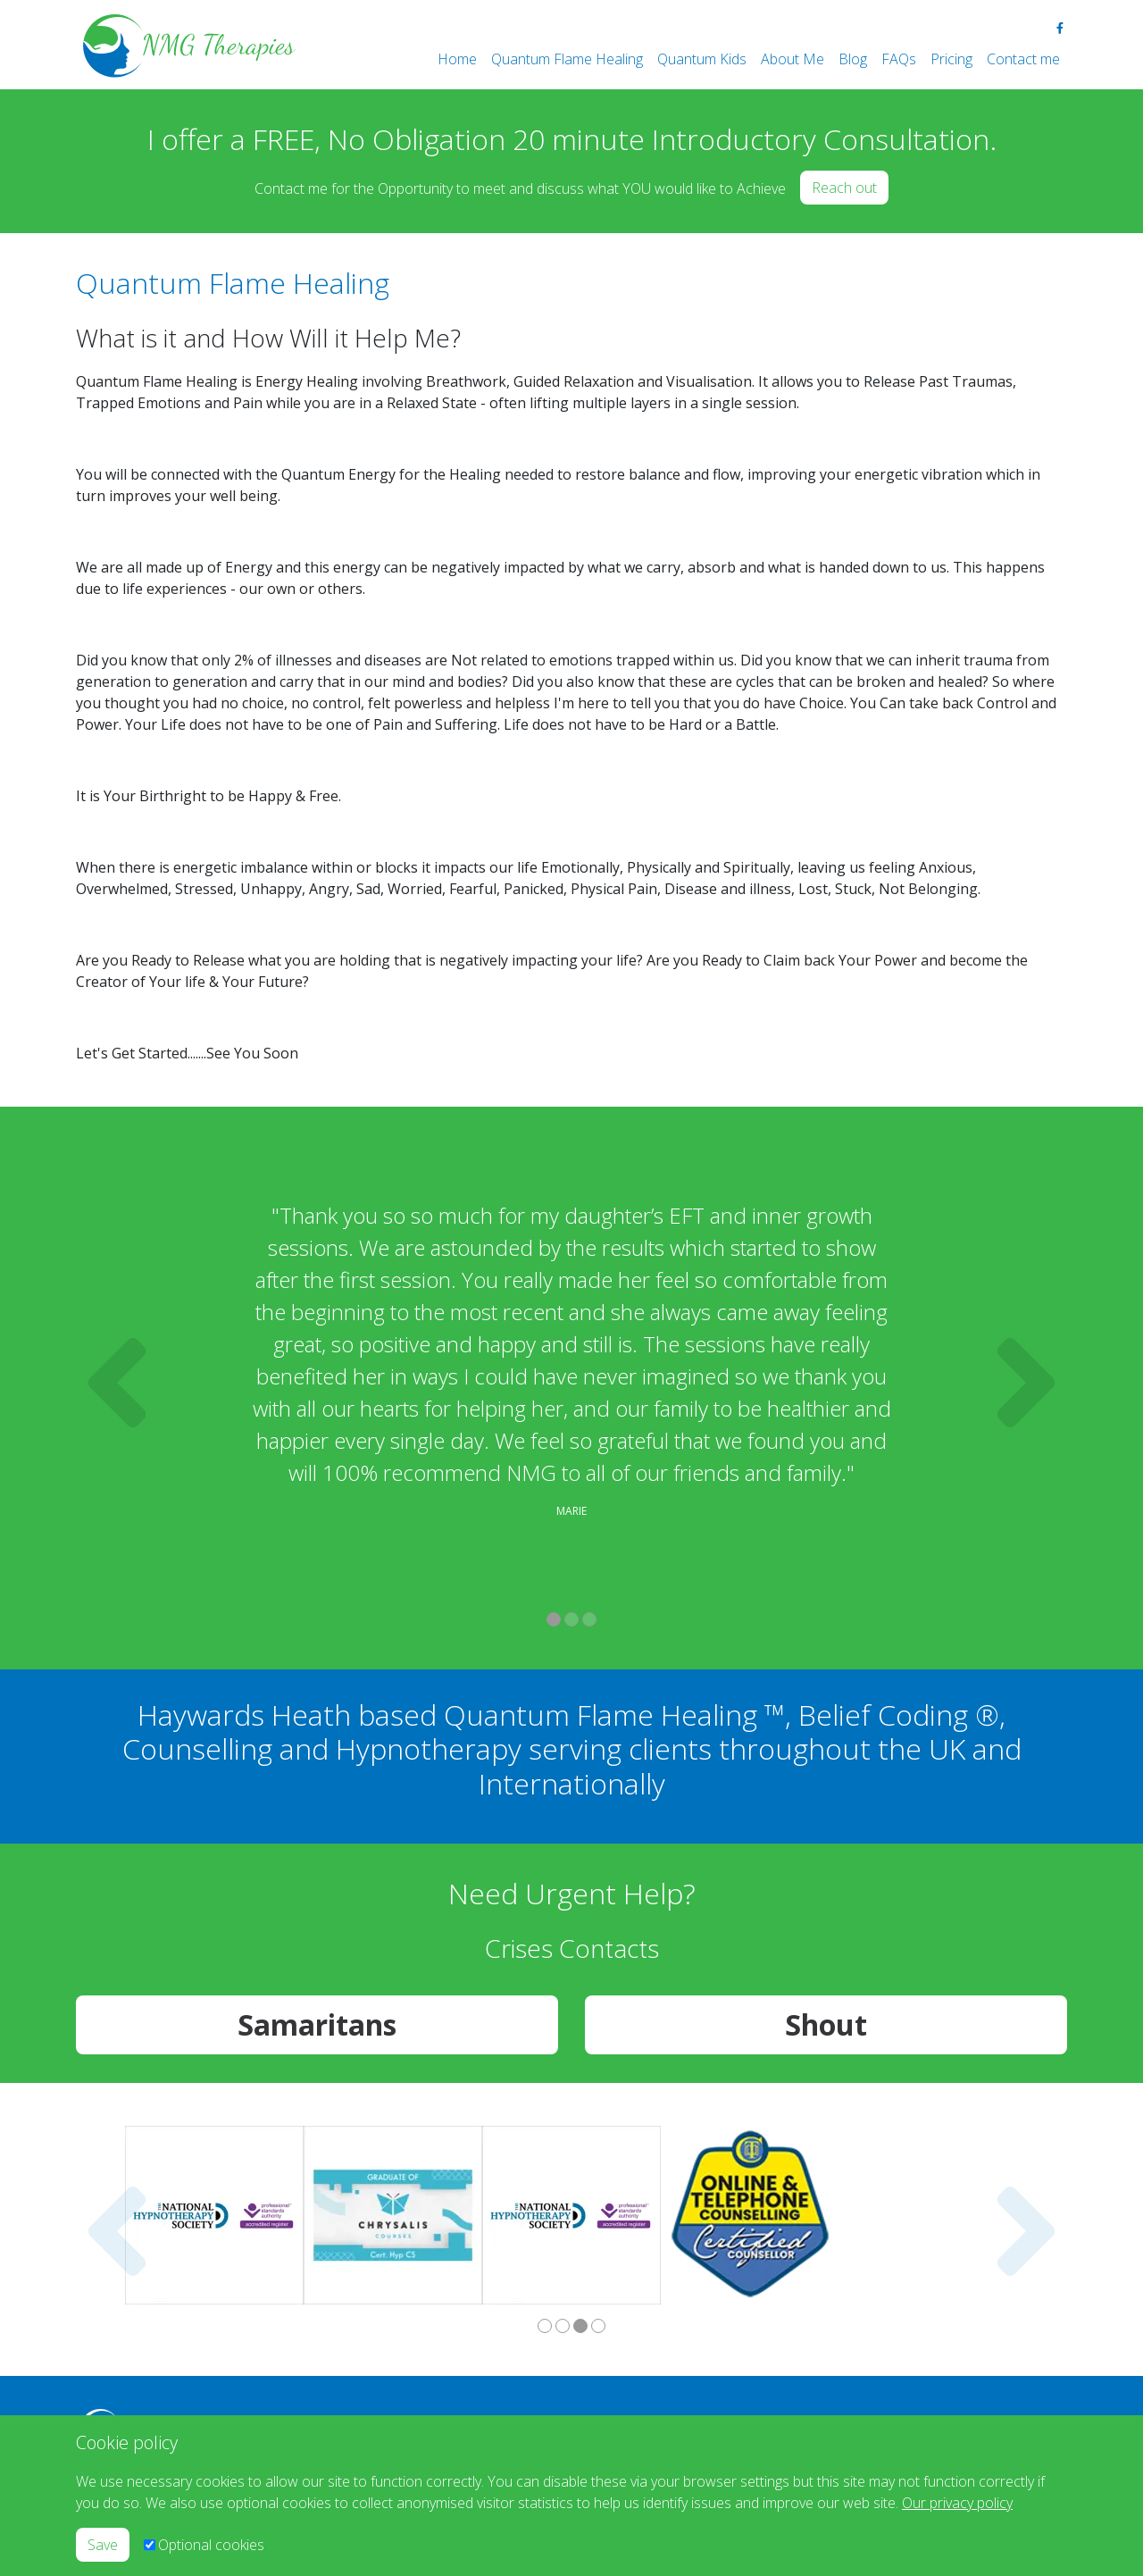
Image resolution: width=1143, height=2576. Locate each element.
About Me (792, 59)
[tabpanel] (571, 1367)
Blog (852, 59)
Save (103, 2545)
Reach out (844, 187)
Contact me (1023, 59)
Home (457, 59)
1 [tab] (553, 1619)
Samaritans (317, 2024)
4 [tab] (598, 2326)
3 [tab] (589, 1619)
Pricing (951, 59)
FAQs (898, 59)
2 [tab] (571, 1619)
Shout (826, 2024)
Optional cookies (211, 2545)
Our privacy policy (957, 2503)
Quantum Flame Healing (567, 59)
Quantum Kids (702, 59)
